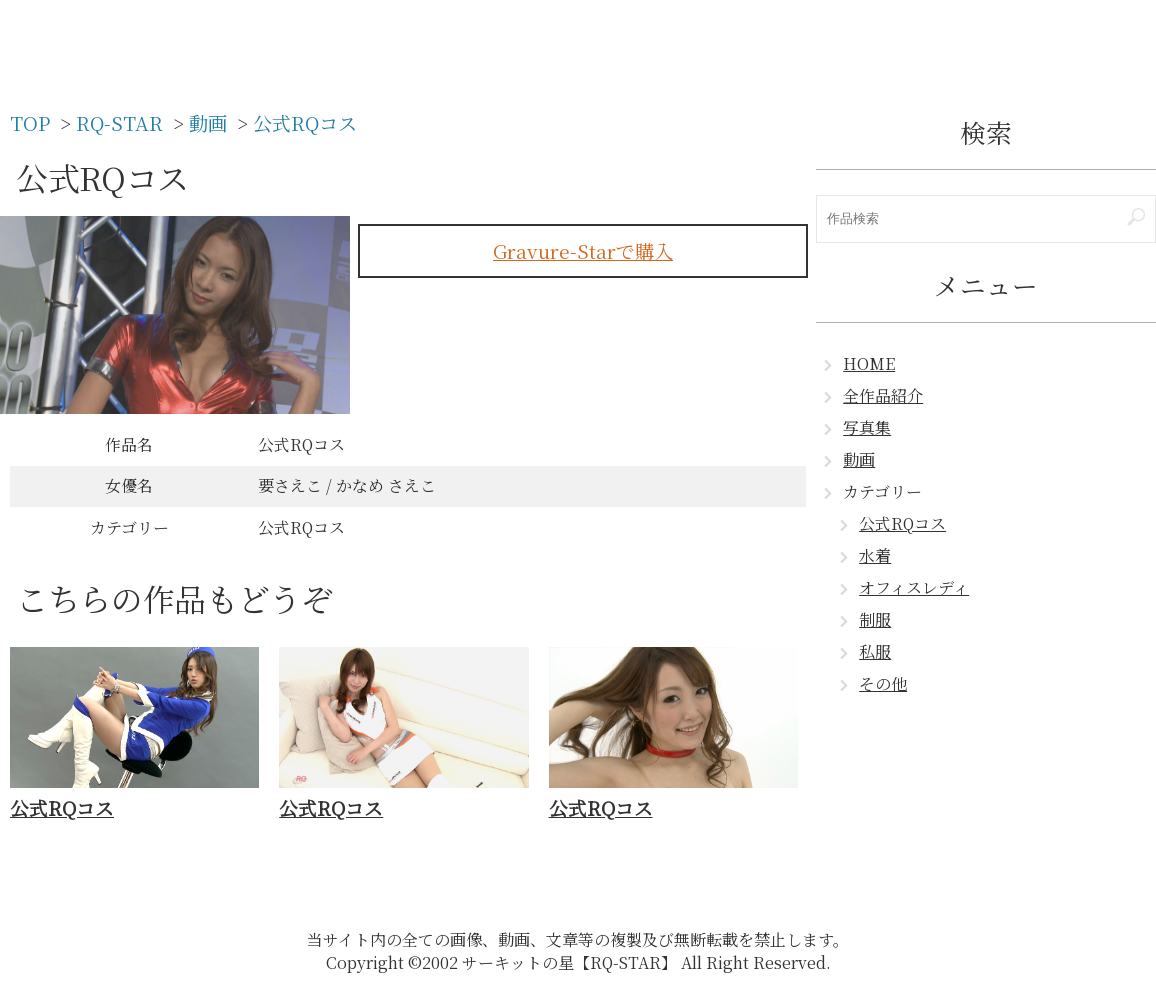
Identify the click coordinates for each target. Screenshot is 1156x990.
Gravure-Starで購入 (583, 250)
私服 (875, 651)
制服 (875, 619)
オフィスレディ (914, 587)
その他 (883, 683)
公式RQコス (902, 523)
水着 (875, 555)
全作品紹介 (883, 395)
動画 (859, 459)
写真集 (867, 427)
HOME (869, 363)
